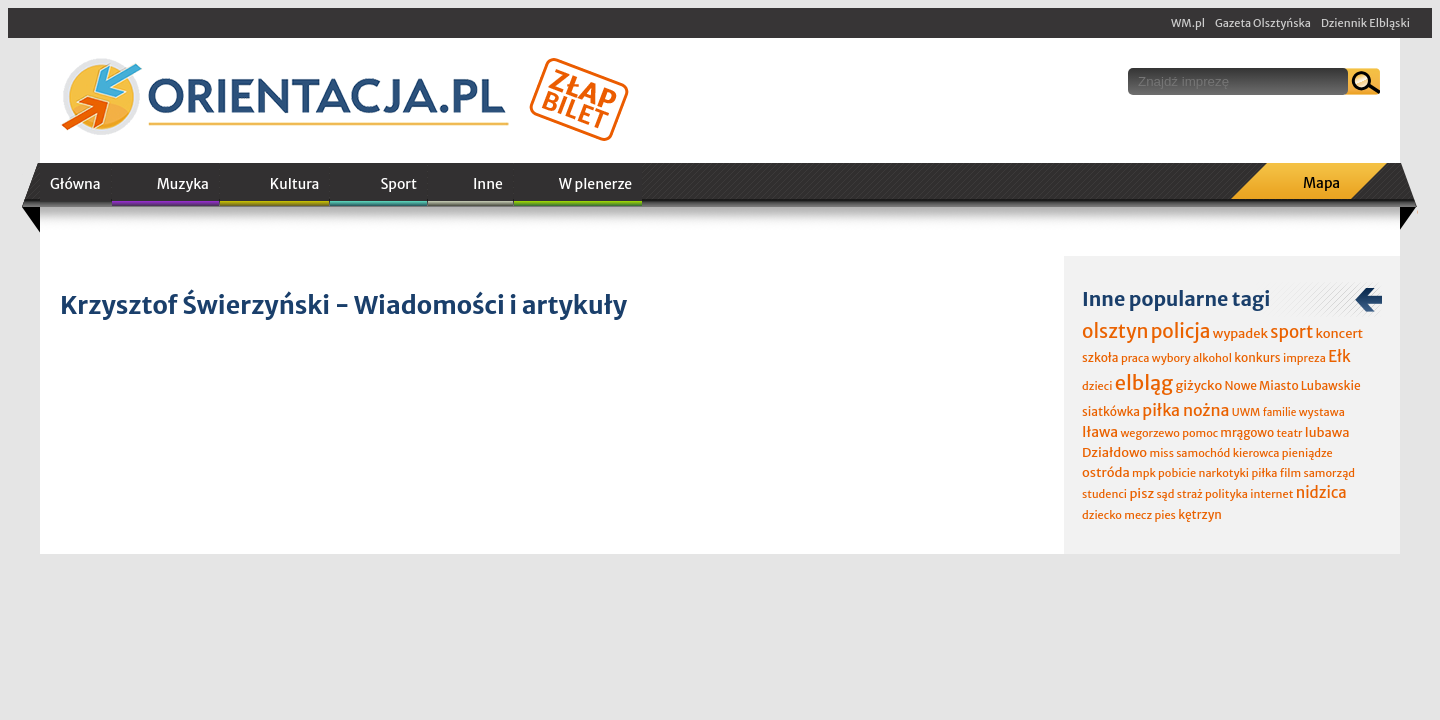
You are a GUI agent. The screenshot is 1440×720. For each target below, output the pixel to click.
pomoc (1200, 433)
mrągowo (1247, 432)
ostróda (1106, 472)
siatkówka (1111, 411)
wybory (1171, 358)
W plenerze (595, 184)
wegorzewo (1149, 433)
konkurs (1257, 357)
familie (1280, 412)
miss (1161, 453)
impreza (1304, 358)
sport (1291, 332)
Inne (488, 184)
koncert (1339, 333)
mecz (1138, 515)
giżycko (1198, 385)
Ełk (1339, 356)
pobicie (1177, 473)
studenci (1104, 494)
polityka (1226, 494)
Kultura (295, 184)
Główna (75, 184)
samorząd (1329, 473)
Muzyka (183, 184)
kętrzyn (1200, 514)
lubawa (1327, 432)
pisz (1141, 493)
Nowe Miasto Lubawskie (1293, 385)
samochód (1203, 453)
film (1291, 473)
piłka (1264, 473)
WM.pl (1188, 23)
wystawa (1322, 412)
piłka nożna (1185, 410)
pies (1164, 515)
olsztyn (1115, 331)
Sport (398, 184)
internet (1271, 494)
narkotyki (1224, 473)
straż (1190, 494)
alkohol (1212, 358)
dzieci (1097, 386)
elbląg (1144, 382)
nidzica (1321, 492)
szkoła (1100, 357)
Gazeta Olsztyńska (1263, 23)
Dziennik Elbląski (1365, 23)
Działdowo (1114, 452)
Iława (1100, 432)
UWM (1246, 412)
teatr (1289, 433)
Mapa (1321, 183)
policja (1181, 331)
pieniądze (1307, 453)
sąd (1165, 494)
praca (1135, 358)
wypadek (1240, 333)
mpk (1144, 473)
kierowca (1256, 453)
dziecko (1102, 515)
